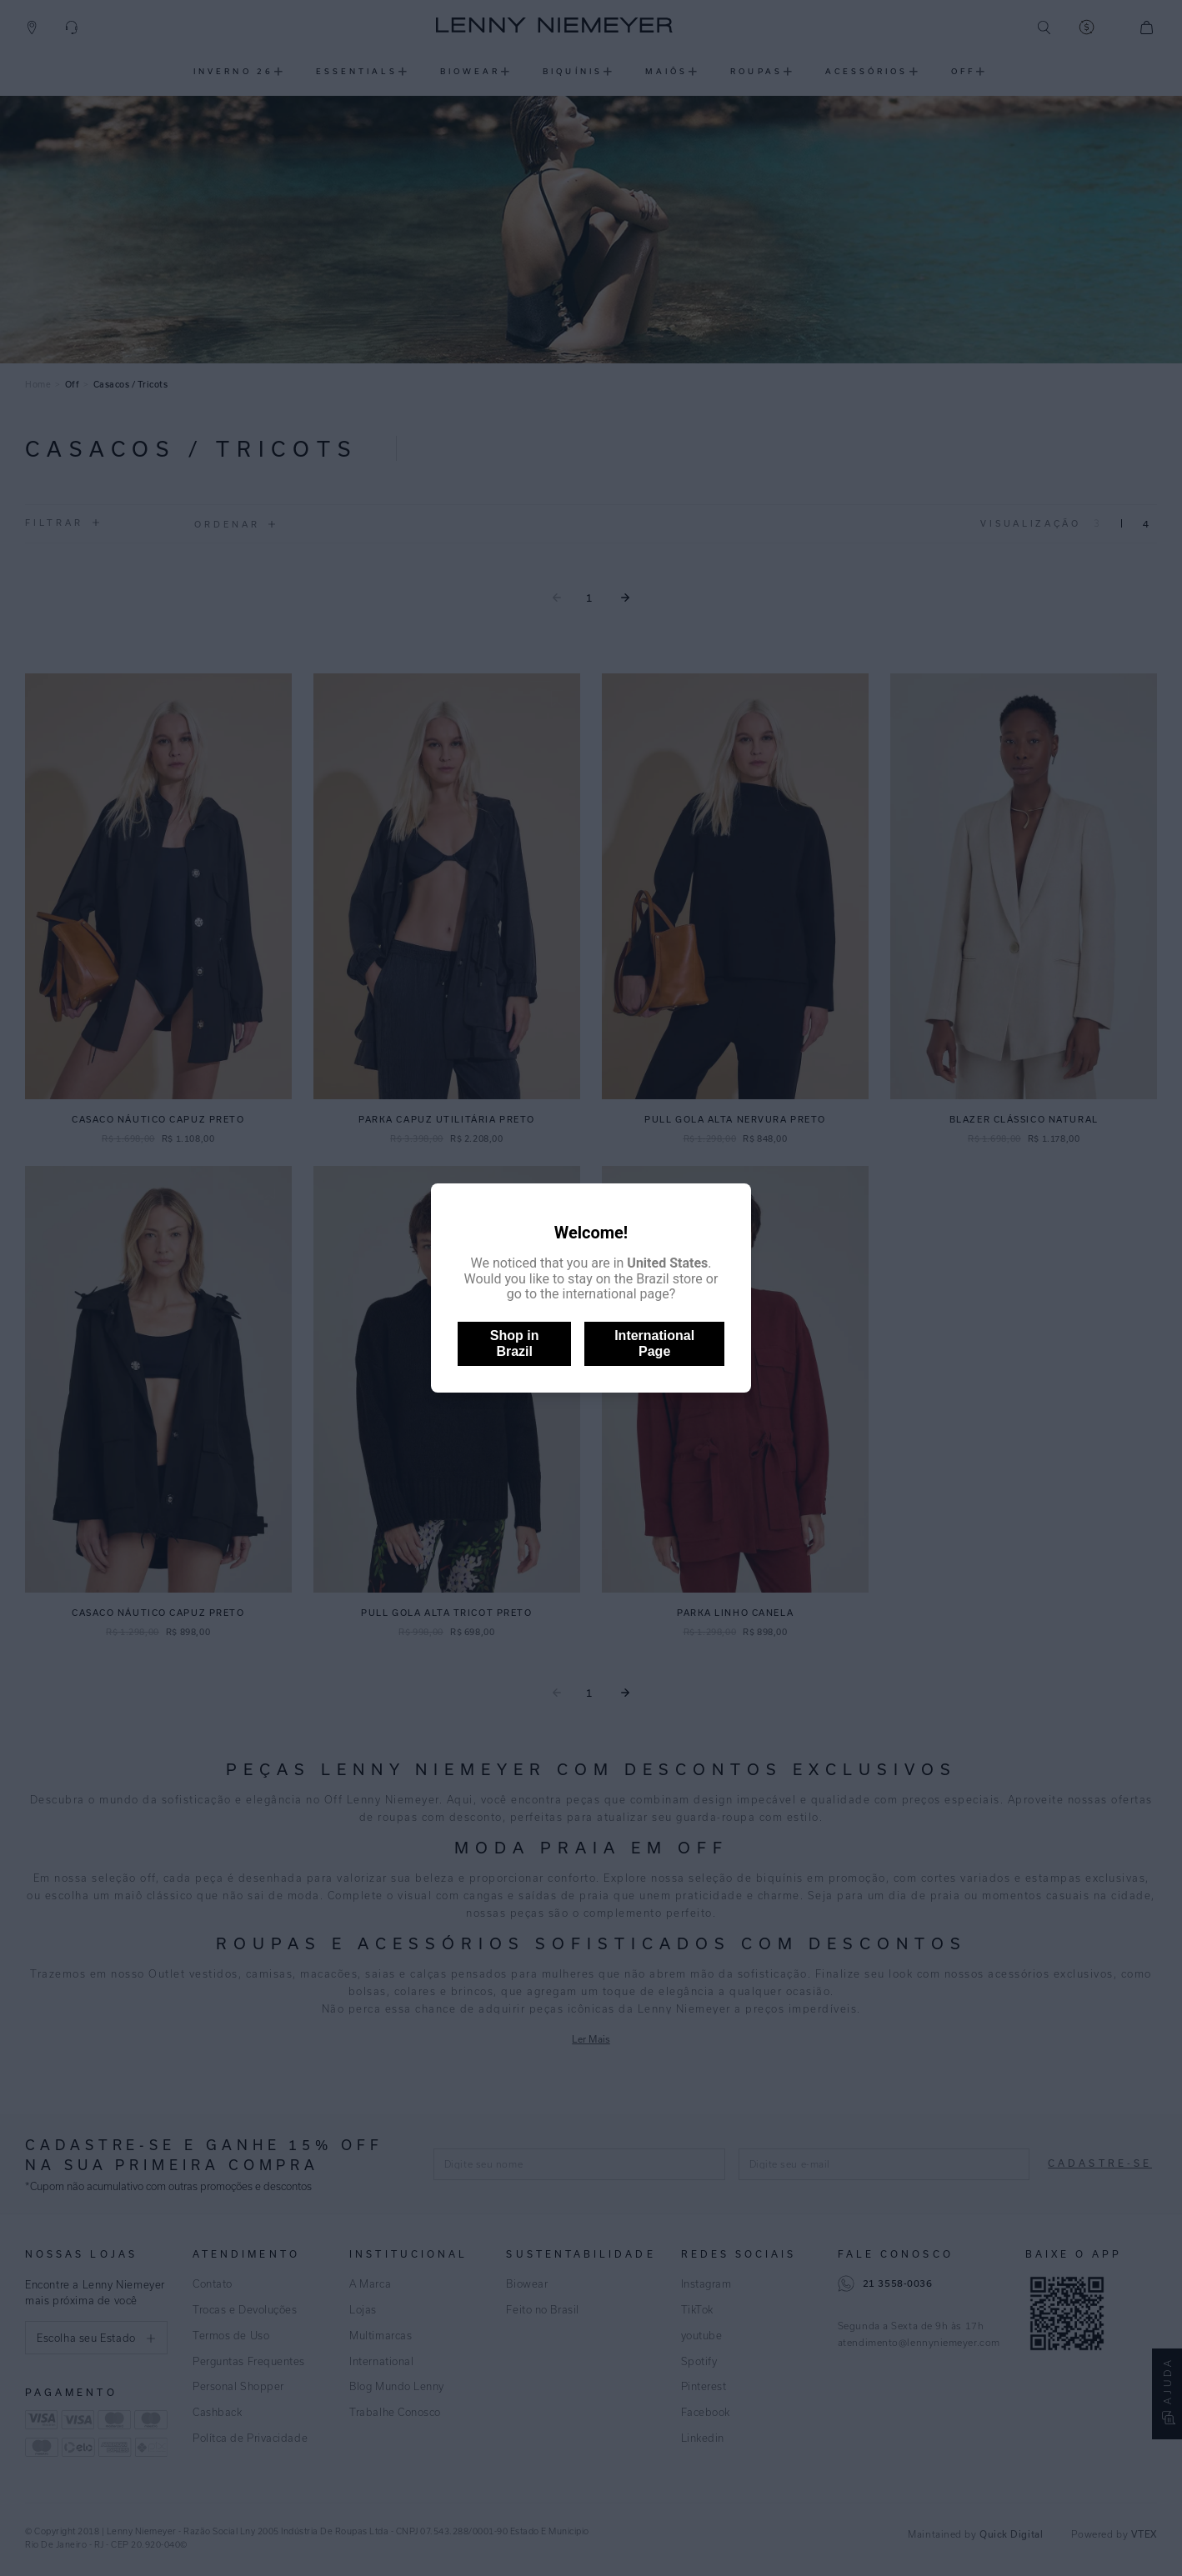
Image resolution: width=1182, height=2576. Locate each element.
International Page (654, 1343)
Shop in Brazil (514, 1343)
